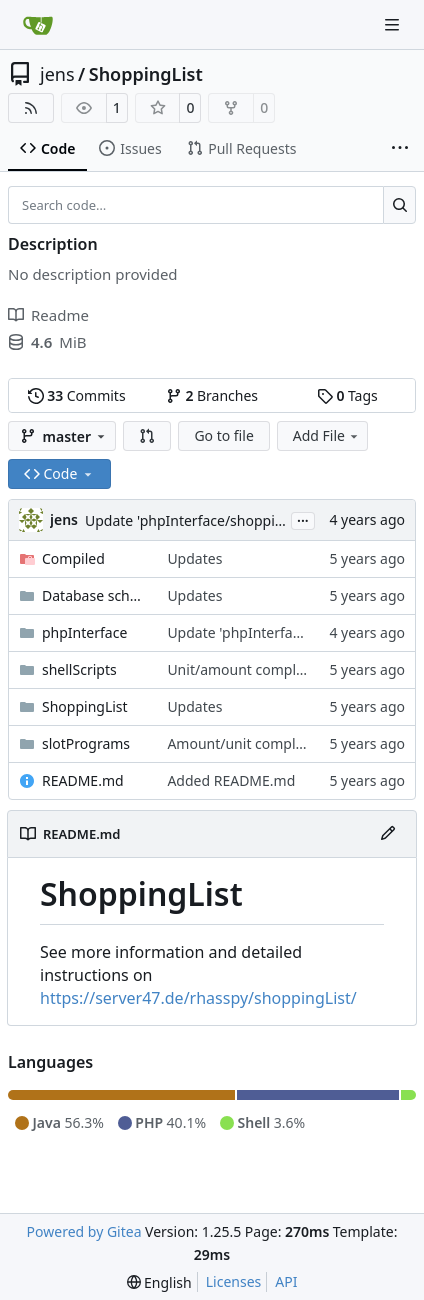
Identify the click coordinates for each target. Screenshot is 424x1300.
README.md (83, 780)
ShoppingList (146, 74)
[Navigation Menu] (394, 24)
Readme (48, 315)
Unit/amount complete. (243, 669)
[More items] (400, 149)
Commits (77, 395)
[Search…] (399, 205)
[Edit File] (388, 834)
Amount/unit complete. (243, 743)
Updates (194, 558)
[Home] (38, 25)
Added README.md (231, 780)
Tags (347, 395)
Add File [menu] (327, 435)
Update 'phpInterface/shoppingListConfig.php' (237, 520)
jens (57, 74)
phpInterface (84, 632)
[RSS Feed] (31, 108)
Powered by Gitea (84, 1231)
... (303, 519)
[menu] (159, 1282)
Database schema (94, 595)
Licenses (234, 1281)
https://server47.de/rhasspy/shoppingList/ (198, 998)
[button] (147, 436)
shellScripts (79, 669)
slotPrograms (86, 743)
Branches (212, 395)
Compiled (73, 558)
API (286, 1281)
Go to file (223, 435)
